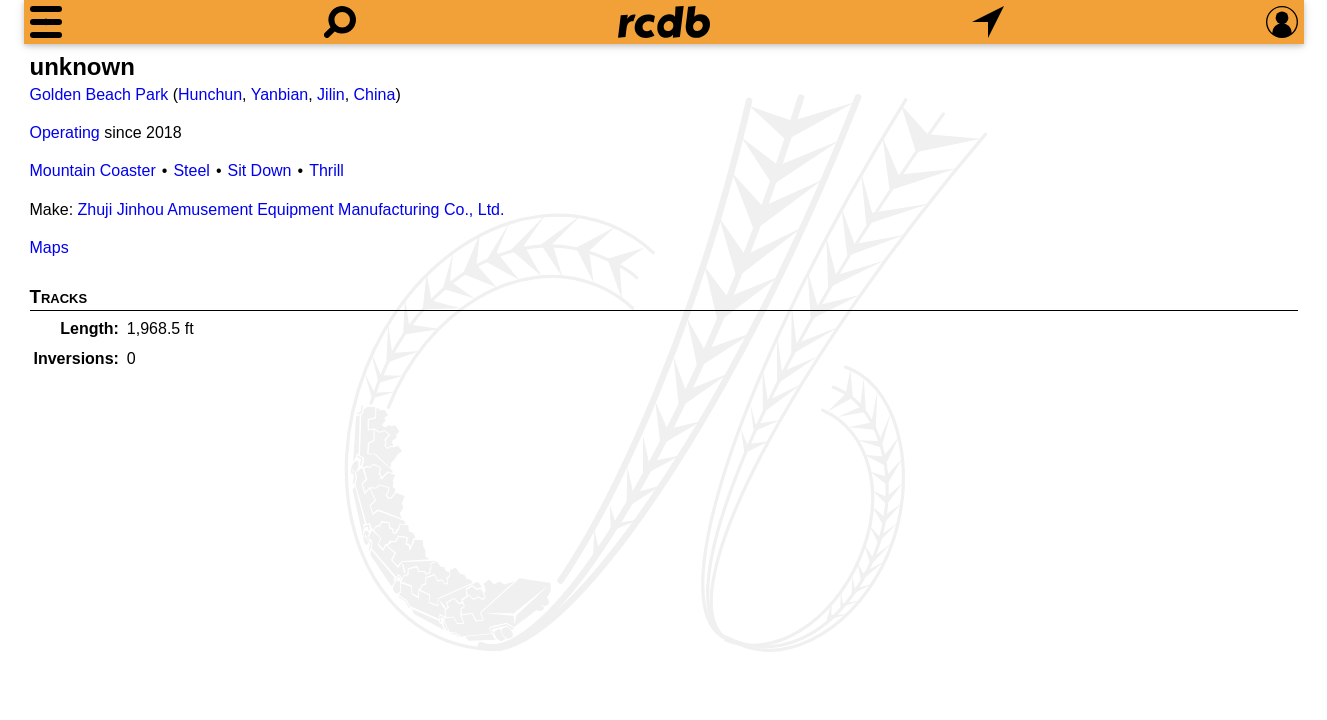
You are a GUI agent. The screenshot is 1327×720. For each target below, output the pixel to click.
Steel (191, 170)
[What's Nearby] (988, 22)
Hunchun (210, 94)
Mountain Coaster (93, 170)
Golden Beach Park (99, 94)
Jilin (331, 94)
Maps (49, 247)
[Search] (340, 22)
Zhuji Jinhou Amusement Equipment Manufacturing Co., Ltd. (291, 209)
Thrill (326, 170)
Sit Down (259, 170)
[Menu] (46, 22)
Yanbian (280, 94)
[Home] (664, 22)
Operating (65, 132)
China (375, 94)
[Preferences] (1282, 22)
